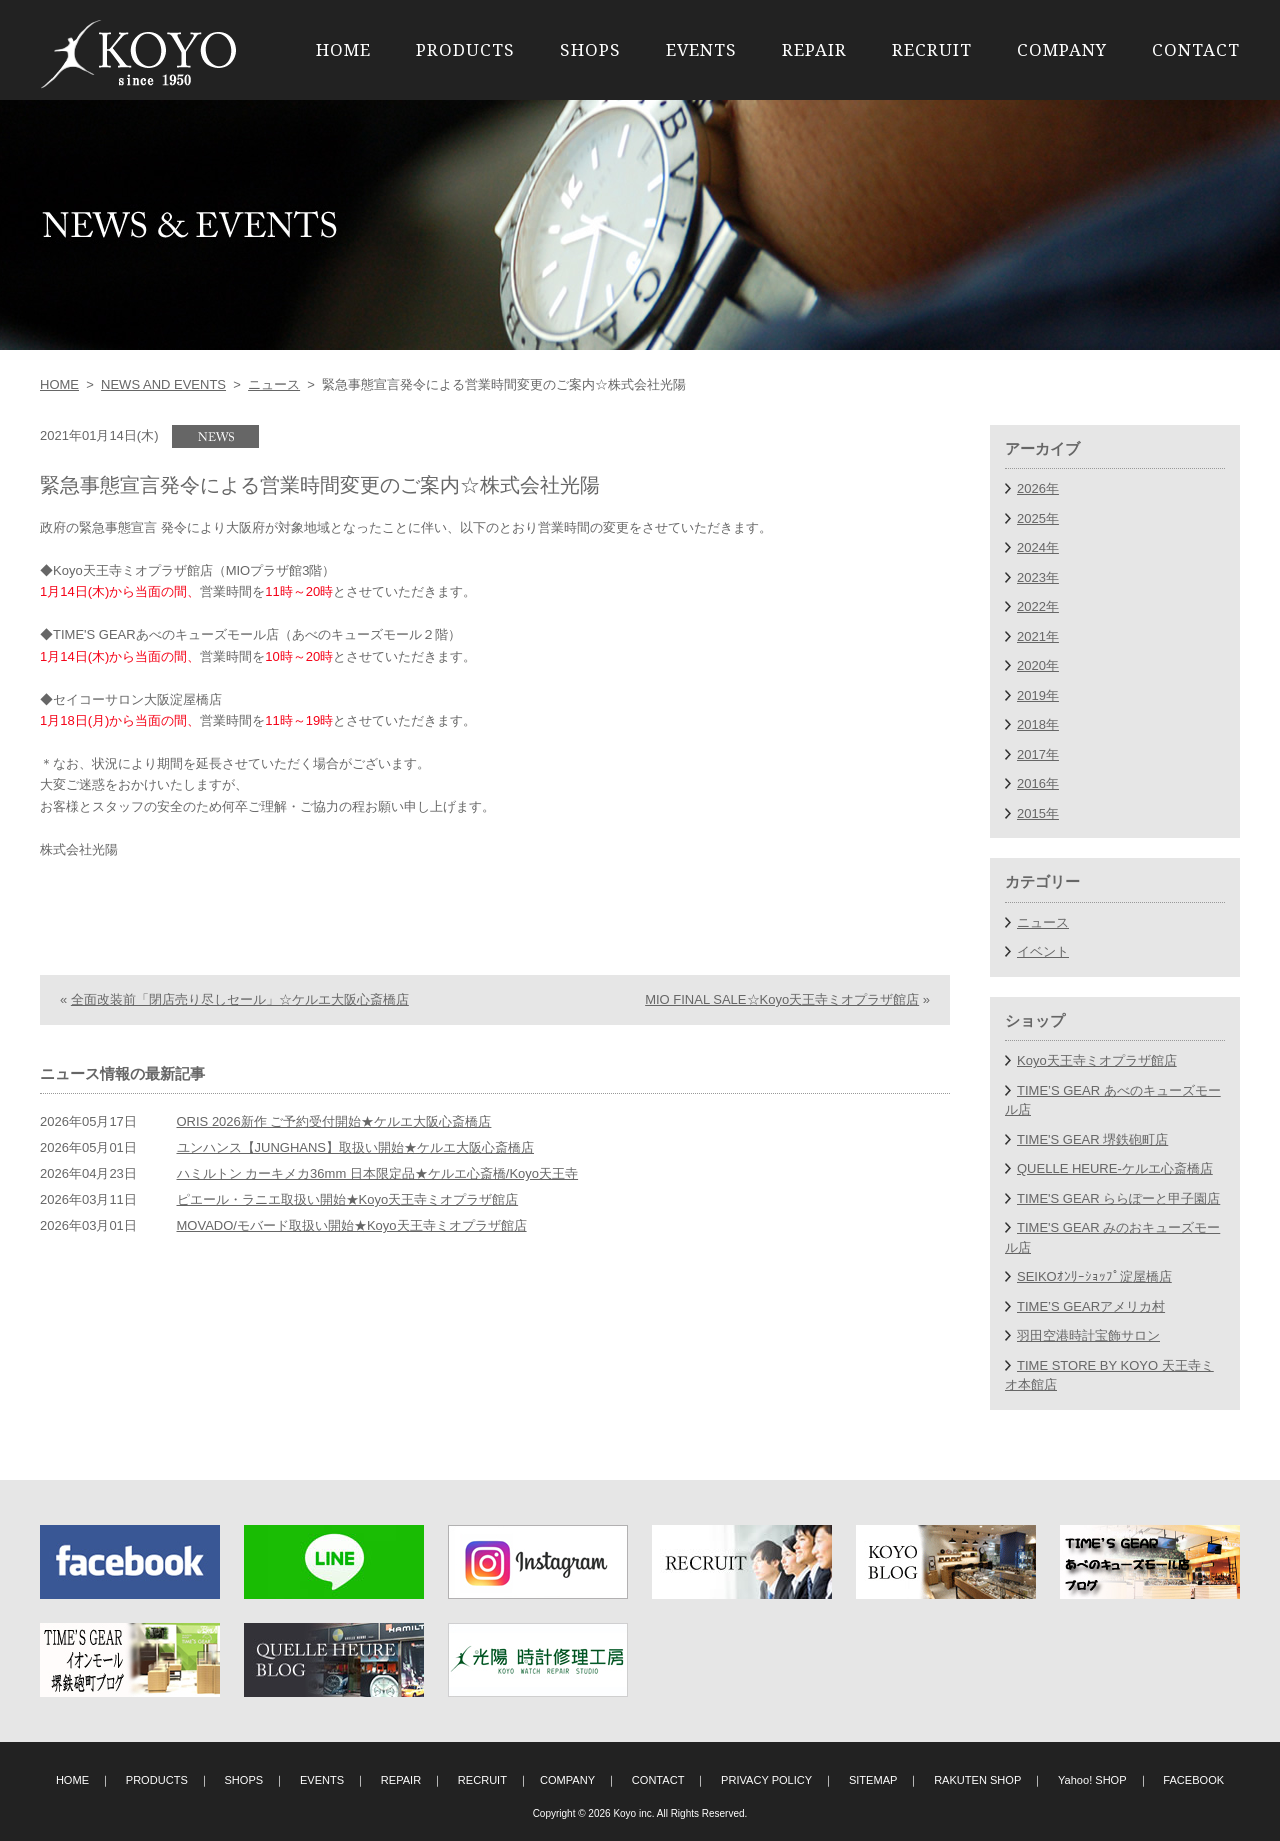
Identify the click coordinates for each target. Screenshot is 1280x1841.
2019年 (1038, 695)
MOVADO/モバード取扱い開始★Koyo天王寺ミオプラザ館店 (352, 1264)
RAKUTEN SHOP (977, 1780)
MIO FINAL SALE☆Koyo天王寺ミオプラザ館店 (782, 1038)
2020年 (1038, 665)
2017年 (1038, 754)
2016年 (1038, 783)
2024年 (1038, 547)
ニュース (274, 384)
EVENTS (701, 49)
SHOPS (590, 49)
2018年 (1038, 724)
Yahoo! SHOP (1092, 1780)
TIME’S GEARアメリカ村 (1091, 1306)
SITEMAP (873, 1780)
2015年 (1038, 813)
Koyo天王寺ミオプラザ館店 (1097, 1060)
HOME (343, 49)
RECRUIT (932, 49)
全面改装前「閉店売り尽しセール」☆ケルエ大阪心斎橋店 (240, 1038)
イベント (1043, 951)
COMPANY (1062, 49)
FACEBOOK (1193, 1780)
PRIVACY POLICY (766, 1780)
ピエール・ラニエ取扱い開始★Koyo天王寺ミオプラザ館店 (348, 1238)
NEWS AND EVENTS (163, 384)
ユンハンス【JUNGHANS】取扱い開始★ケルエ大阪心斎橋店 (356, 1186)
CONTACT (1196, 49)
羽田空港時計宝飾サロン (1088, 1335)
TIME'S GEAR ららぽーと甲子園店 (1118, 1198)
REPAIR (814, 49)
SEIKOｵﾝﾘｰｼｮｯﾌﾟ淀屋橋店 (1094, 1276)
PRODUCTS (465, 49)
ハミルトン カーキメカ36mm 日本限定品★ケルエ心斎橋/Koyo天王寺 (378, 1212)
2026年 (1038, 488)
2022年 (1038, 606)
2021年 (1038, 636)
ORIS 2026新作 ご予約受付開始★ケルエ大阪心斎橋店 (334, 1160)
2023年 (1038, 577)
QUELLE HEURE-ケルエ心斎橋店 (1115, 1168)
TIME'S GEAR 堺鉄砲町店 (1092, 1139)
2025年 (1038, 518)
